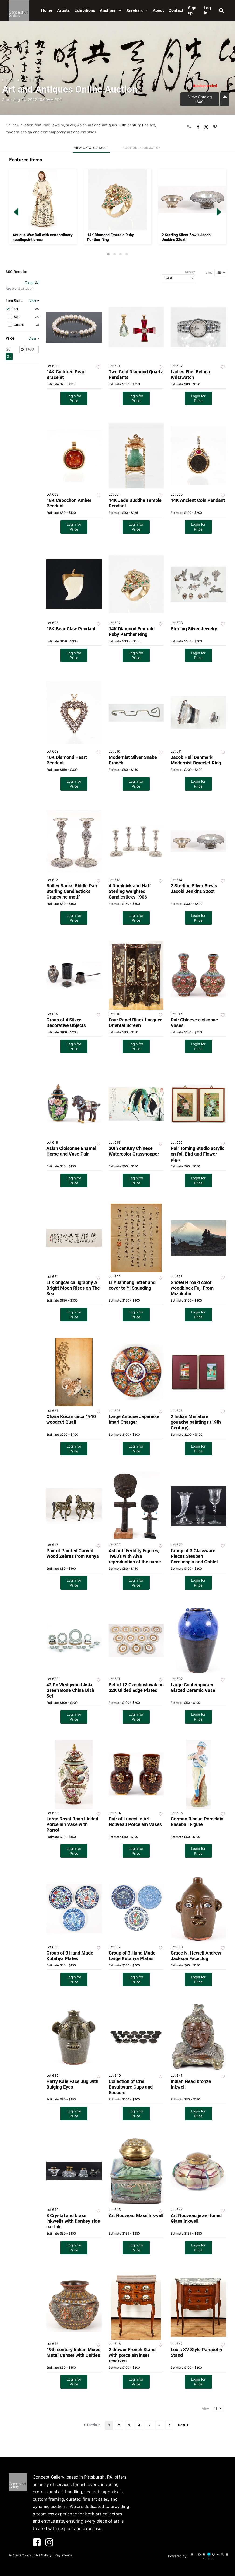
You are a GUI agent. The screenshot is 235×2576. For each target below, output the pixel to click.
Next (183, 2425)
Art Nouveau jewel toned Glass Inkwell (196, 2218)
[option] (43, 206)
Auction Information (142, 147)
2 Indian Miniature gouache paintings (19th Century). (196, 1422)
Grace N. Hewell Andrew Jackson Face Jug (196, 1955)
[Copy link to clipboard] (189, 127)
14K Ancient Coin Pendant (198, 500)
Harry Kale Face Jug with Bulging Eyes (72, 2084)
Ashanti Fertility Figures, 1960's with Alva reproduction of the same (135, 1556)
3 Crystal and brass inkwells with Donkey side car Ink (73, 2221)
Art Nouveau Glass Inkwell (136, 2215)
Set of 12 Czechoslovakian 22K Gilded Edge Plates (136, 1687)
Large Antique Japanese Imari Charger (134, 1419)
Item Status (15, 301)
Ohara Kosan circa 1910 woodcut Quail (71, 1419)
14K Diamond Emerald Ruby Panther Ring (110, 237)
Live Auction (22, 80)
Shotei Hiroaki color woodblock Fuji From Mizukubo (192, 1288)
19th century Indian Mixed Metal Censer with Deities (73, 2352)
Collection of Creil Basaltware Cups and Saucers (131, 2087)
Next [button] (219, 212)
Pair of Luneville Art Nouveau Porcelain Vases (135, 1821)
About (158, 10)
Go (9, 356)
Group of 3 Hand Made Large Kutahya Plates (132, 1955)
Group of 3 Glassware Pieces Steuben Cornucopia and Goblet (194, 1556)
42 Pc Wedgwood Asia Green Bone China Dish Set (70, 1690)
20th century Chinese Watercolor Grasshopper (134, 1151)
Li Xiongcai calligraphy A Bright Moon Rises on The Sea (73, 1288)
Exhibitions (84, 10)
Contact (176, 10)
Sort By (190, 272)
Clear (32, 301)
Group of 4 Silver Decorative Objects (66, 1022)
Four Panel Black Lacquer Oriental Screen (135, 1022)
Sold (23, 317)
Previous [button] (16, 212)
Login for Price (74, 398)
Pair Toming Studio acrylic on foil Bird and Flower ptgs (197, 1154)
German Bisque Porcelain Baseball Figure (197, 1821)
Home (46, 10)
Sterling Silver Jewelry (194, 629)
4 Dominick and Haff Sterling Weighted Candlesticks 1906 (130, 891)
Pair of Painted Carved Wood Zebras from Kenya (72, 1553)
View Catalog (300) (200, 99)
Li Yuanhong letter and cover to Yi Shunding (132, 1285)
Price (10, 338)
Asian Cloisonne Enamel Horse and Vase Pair (71, 1151)
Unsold (23, 325)
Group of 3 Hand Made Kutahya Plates (69, 1955)
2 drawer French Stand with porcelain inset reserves (132, 2355)
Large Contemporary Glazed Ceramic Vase (193, 1687)
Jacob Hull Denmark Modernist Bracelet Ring (196, 760)
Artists (63, 10)
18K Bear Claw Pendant (71, 629)
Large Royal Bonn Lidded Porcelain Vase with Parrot (72, 1824)
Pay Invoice (63, 2555)
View (209, 272)
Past (22, 309)
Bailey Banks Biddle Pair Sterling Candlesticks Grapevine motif (71, 891)
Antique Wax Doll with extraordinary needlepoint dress (43, 237)
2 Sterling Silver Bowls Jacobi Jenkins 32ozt (186, 237)
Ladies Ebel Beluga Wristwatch (190, 374)
